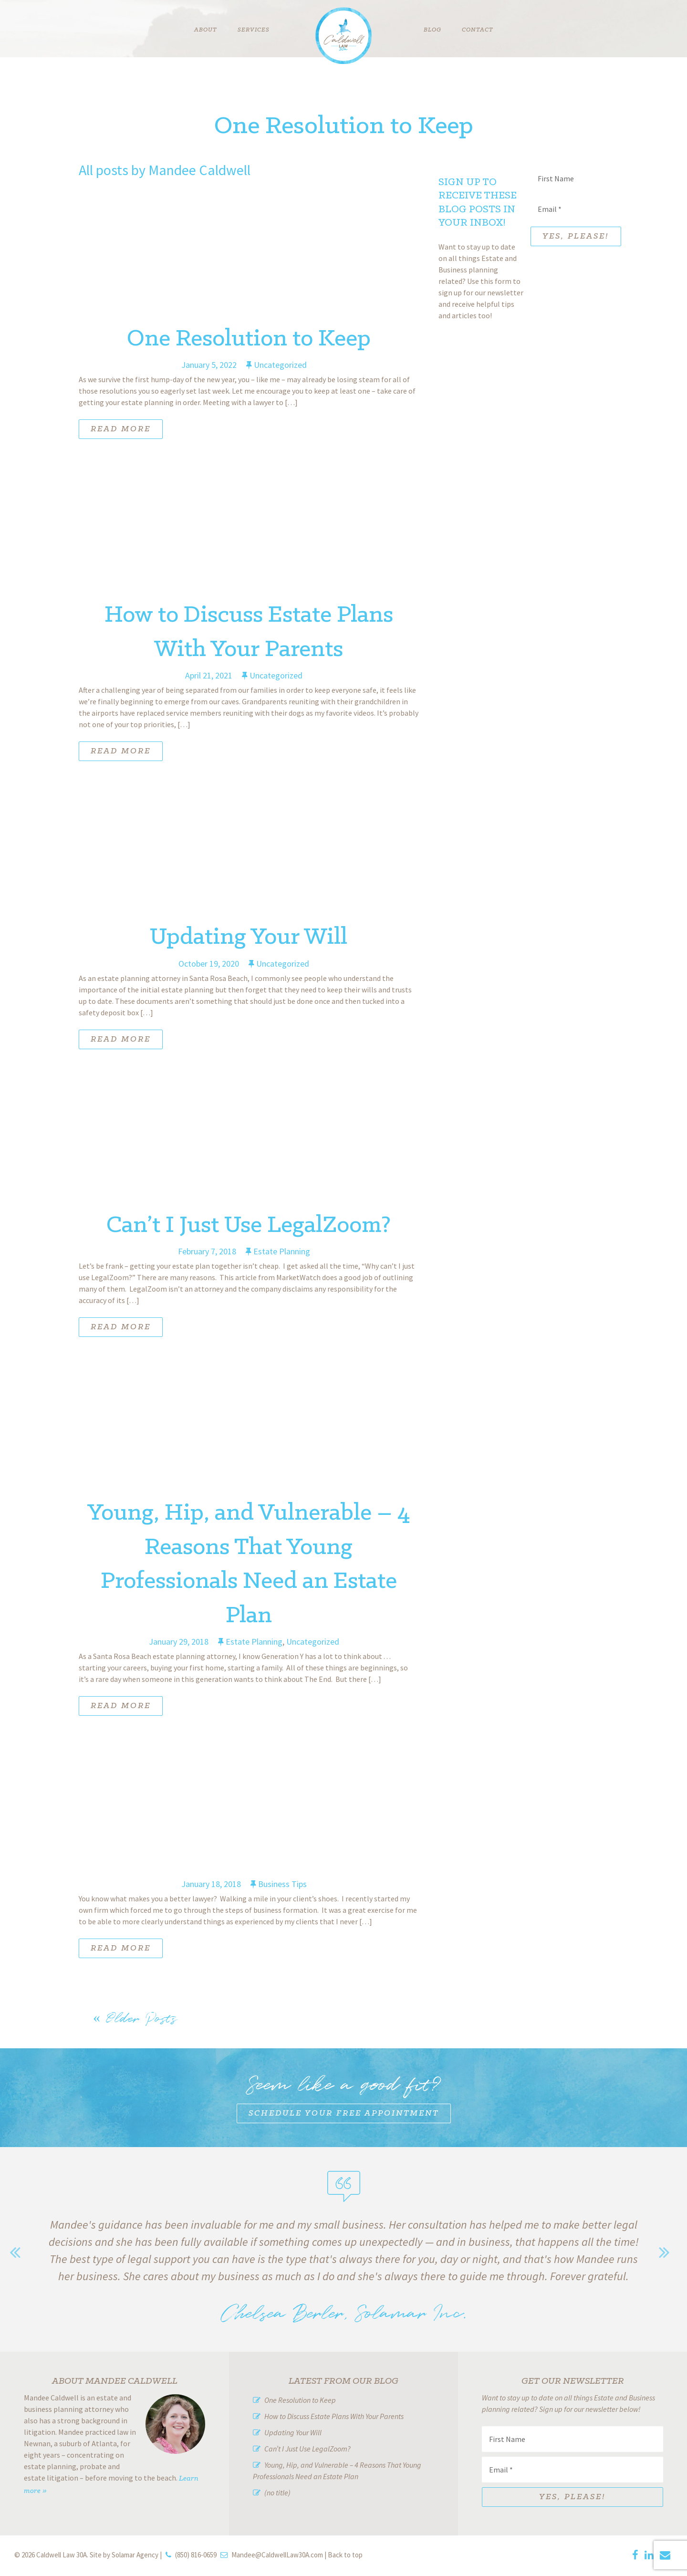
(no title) (277, 2492)
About (205, 30)
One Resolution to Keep (248, 339)
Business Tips (282, 1883)
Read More (121, 429)
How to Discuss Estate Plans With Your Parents (334, 2416)
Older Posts (135, 2018)
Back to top (345, 2554)
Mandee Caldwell (199, 170)
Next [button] (667, 2252)
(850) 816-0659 (196, 2554)
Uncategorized (280, 364)
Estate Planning (281, 1251)
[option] (343, 2265)
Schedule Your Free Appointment (344, 2113)
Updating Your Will (249, 937)
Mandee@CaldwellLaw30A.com (277, 2554)
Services (254, 30)
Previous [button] (19, 2252)
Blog (432, 30)
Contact (477, 30)
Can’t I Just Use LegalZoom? (248, 1225)
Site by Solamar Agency (124, 2554)
